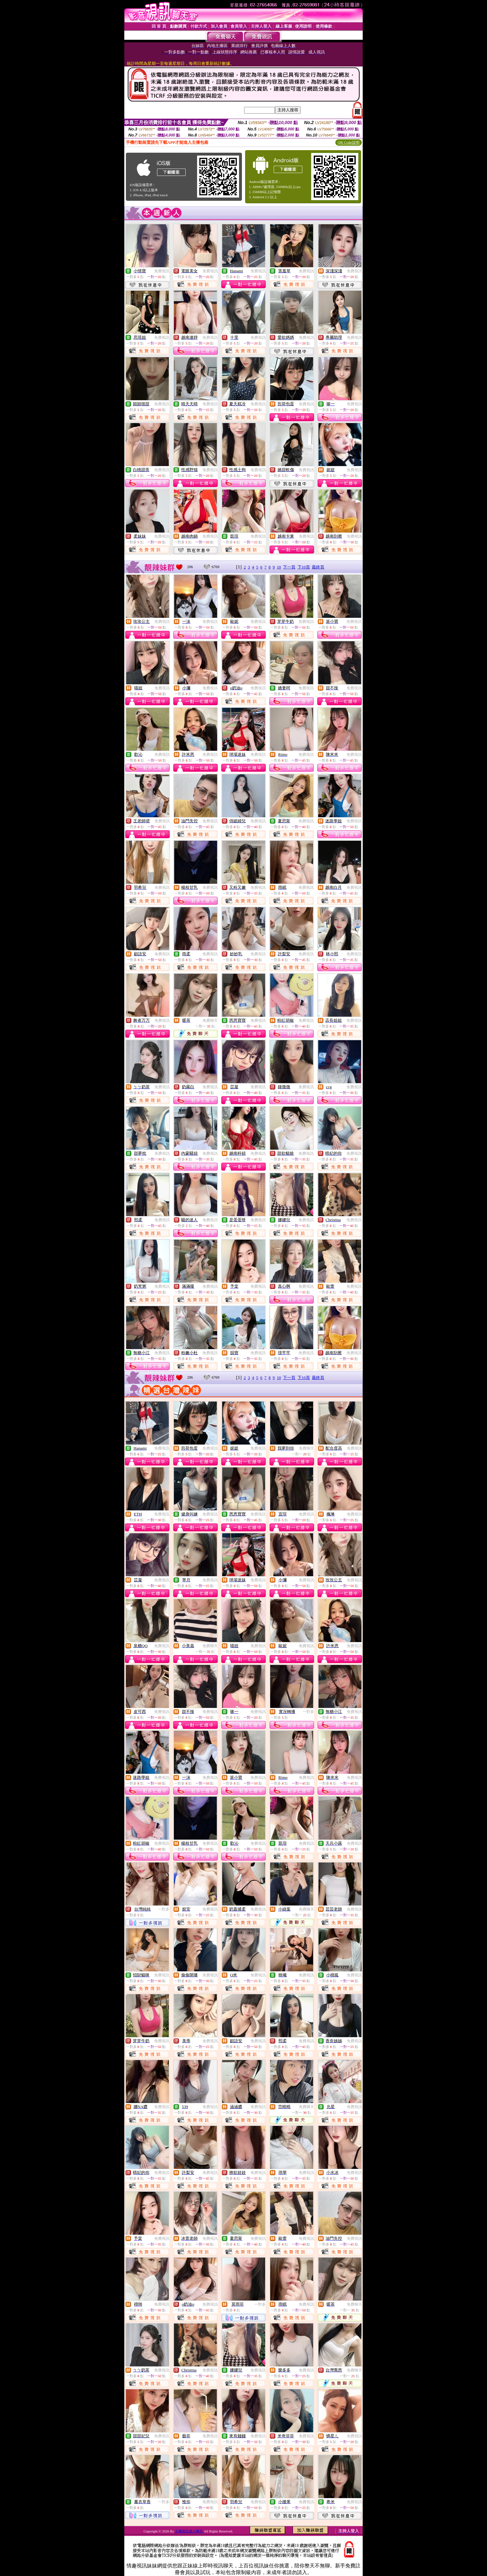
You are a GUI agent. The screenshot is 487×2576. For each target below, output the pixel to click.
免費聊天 (210, 1020)
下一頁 (289, 567)
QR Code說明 (349, 142)
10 (279, 567)
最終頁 (318, 567)
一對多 (308, 1711)
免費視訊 (161, 271)
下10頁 (304, 567)
